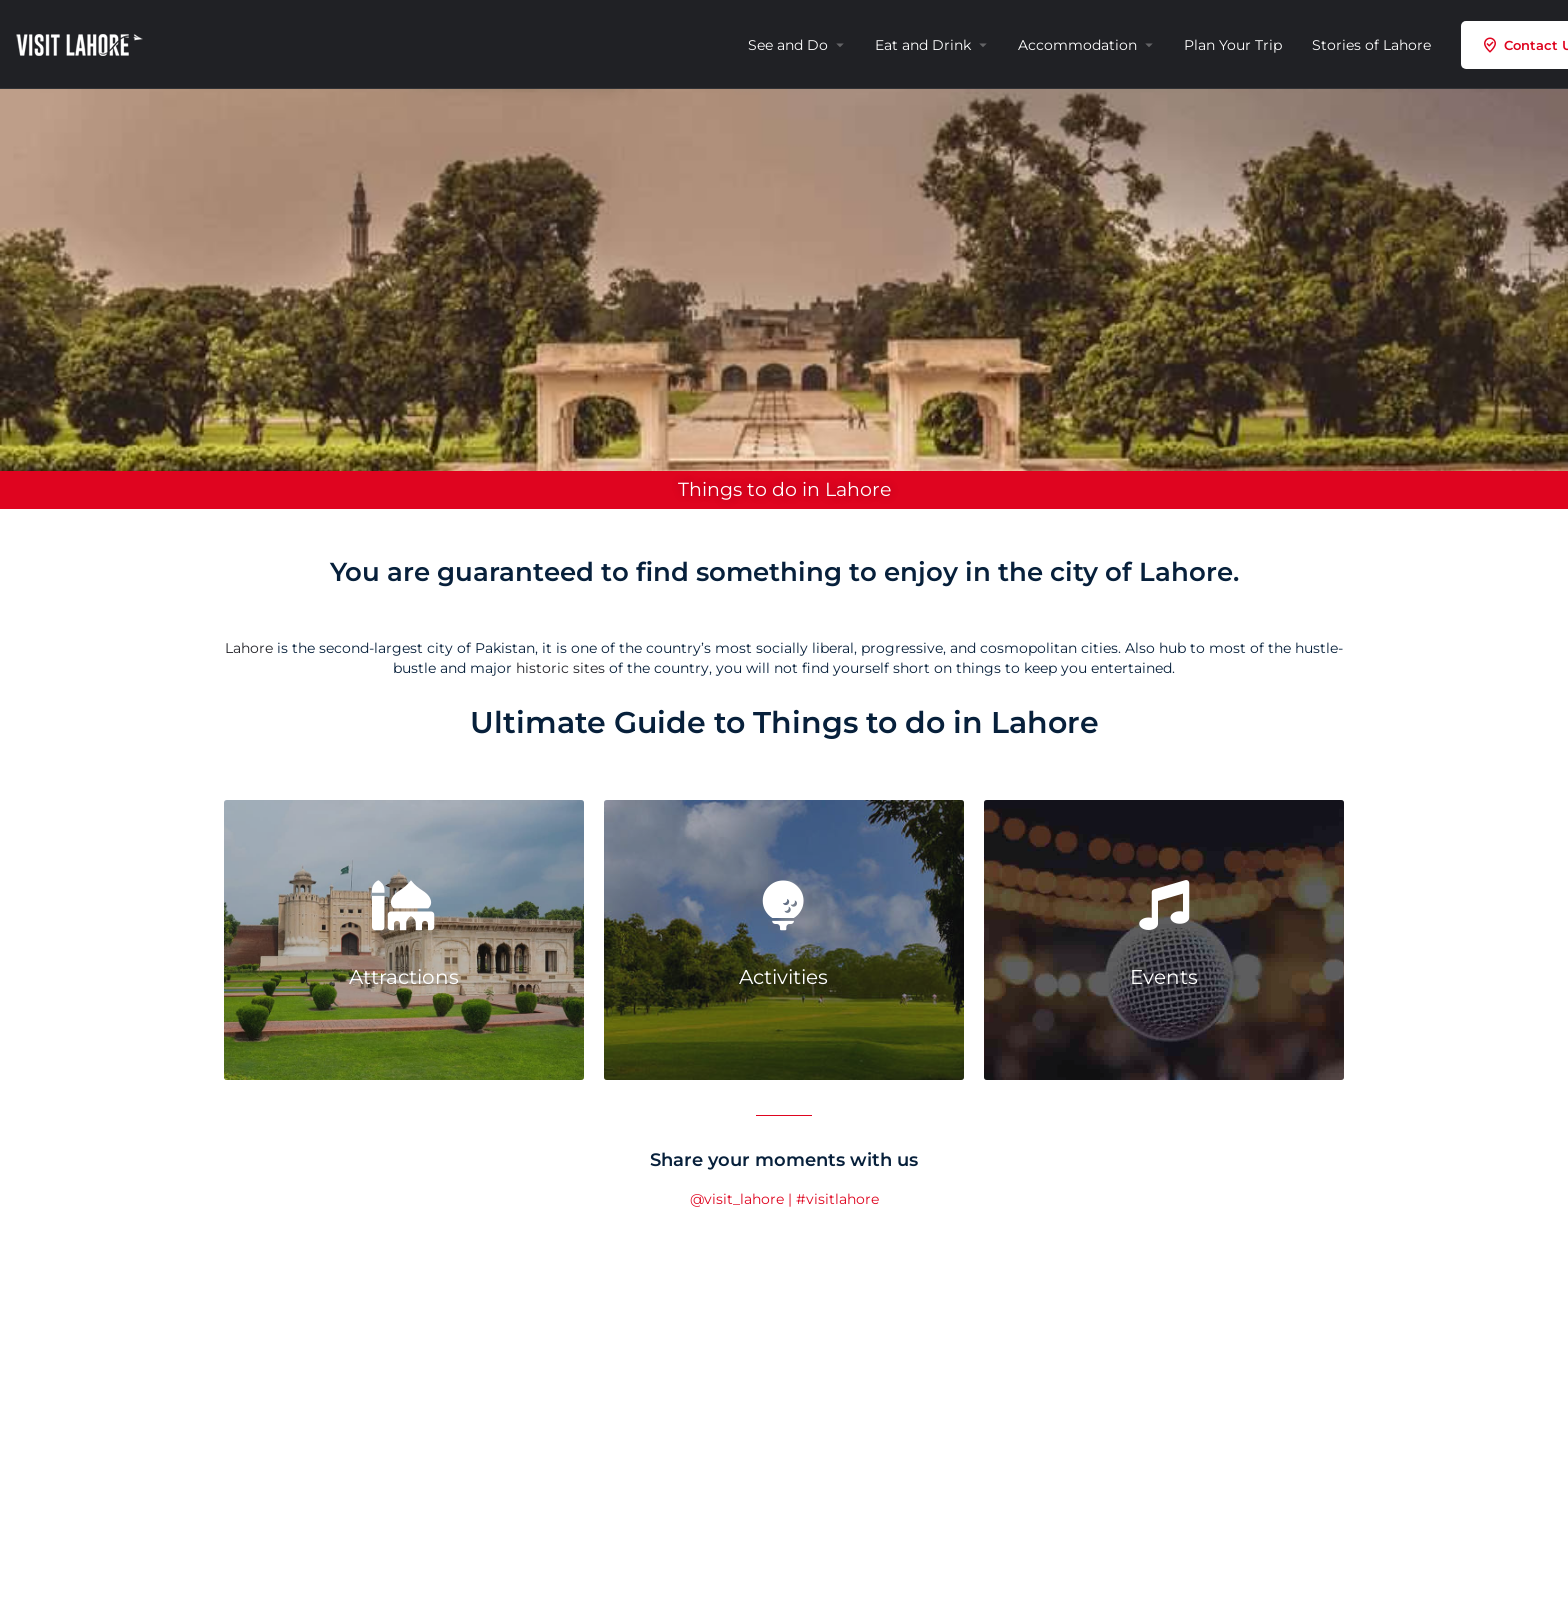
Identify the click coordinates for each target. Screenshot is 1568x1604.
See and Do (788, 45)
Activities (783, 977)
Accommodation (1077, 45)
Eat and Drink (923, 45)
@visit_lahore (737, 1199)
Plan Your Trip (1233, 45)
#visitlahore (837, 1199)
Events (1164, 977)
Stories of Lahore (1371, 45)
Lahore (249, 648)
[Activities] (784, 905)
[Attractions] (404, 905)
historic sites (560, 668)
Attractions (404, 977)
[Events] (1164, 905)
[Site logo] (82, 43)
